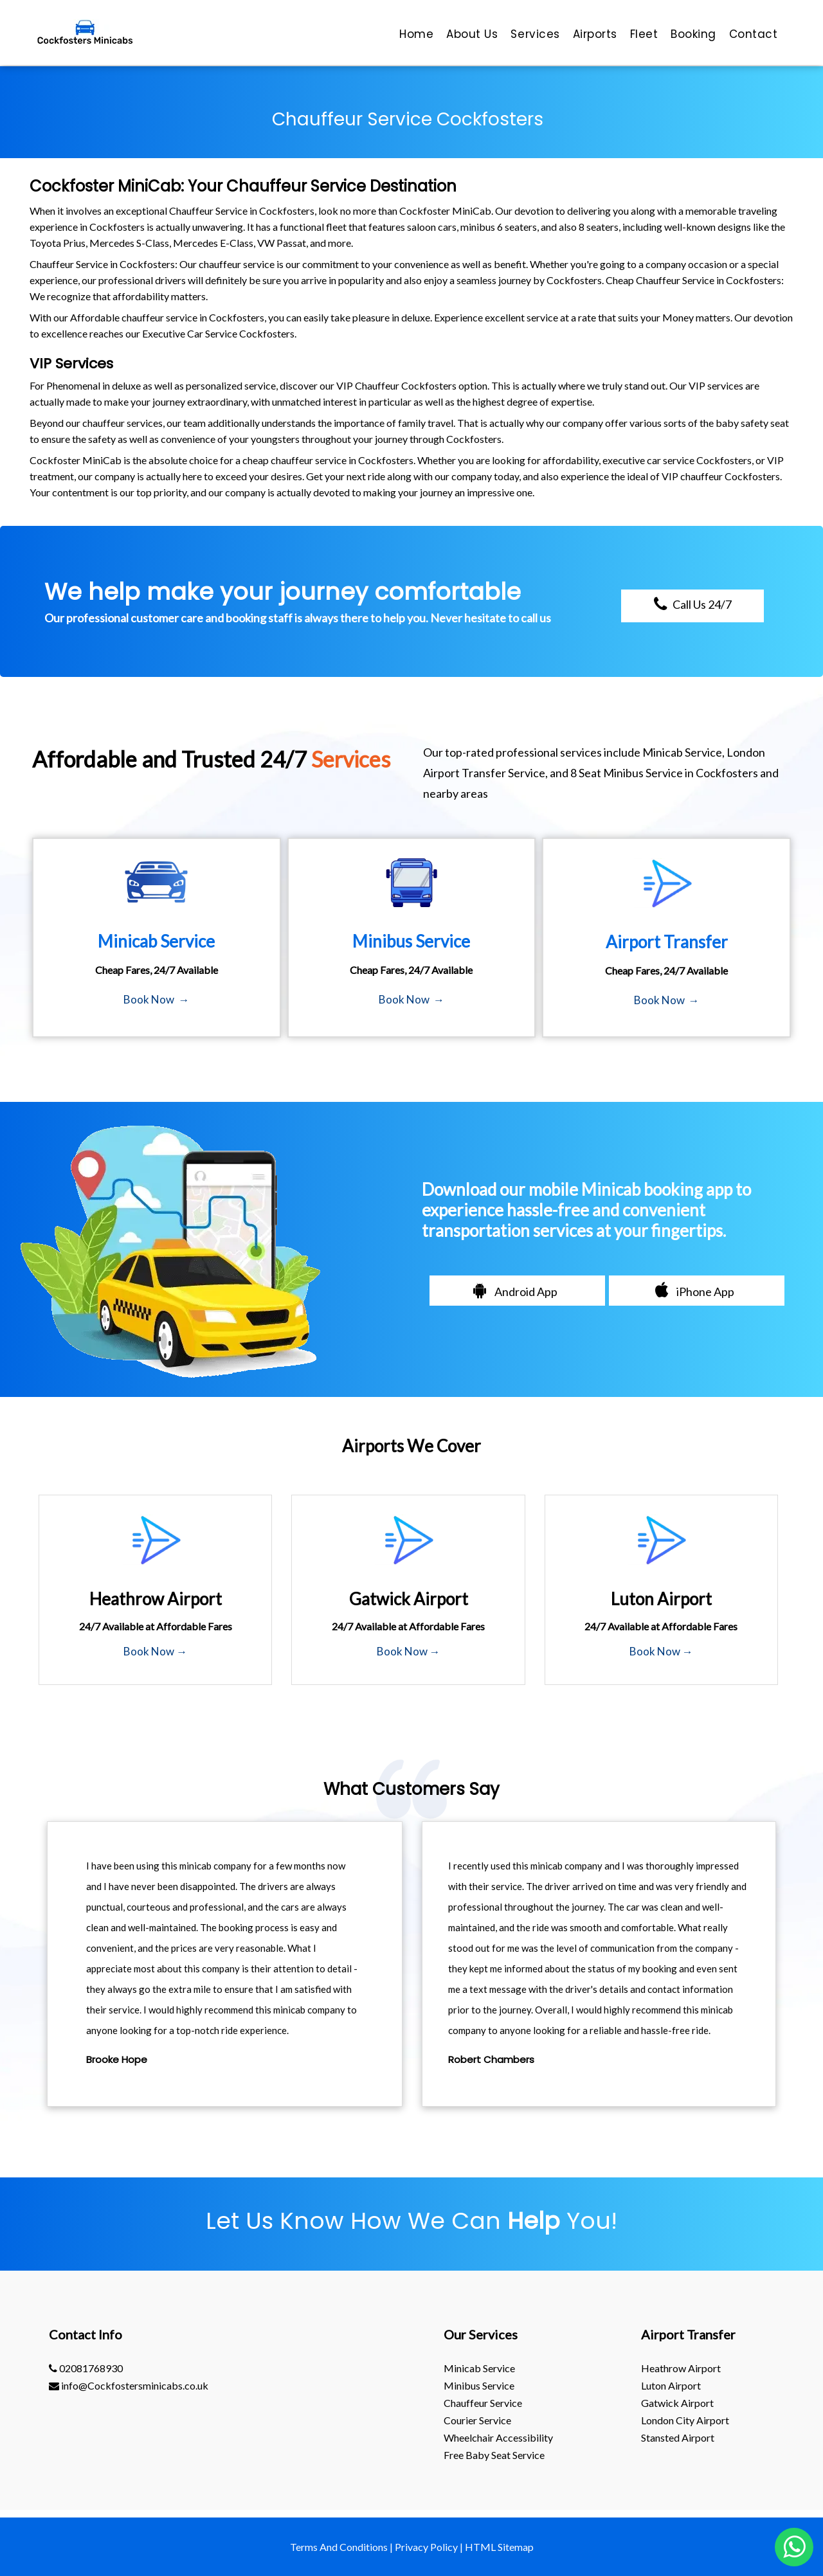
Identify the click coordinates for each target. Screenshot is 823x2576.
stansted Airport (677, 2437)
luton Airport (671, 2385)
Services (84, 364)
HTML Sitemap (499, 2547)
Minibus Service (479, 2385)
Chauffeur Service (483, 2403)
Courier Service (477, 2420)
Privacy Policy (426, 2547)
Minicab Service (479, 2368)
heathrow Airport (681, 2368)
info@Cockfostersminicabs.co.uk (128, 2385)
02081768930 (86, 2368)
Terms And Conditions (339, 2547)
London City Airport (685, 2420)
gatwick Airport (677, 2403)
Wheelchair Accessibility (498, 2437)
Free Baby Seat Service (494, 2455)
